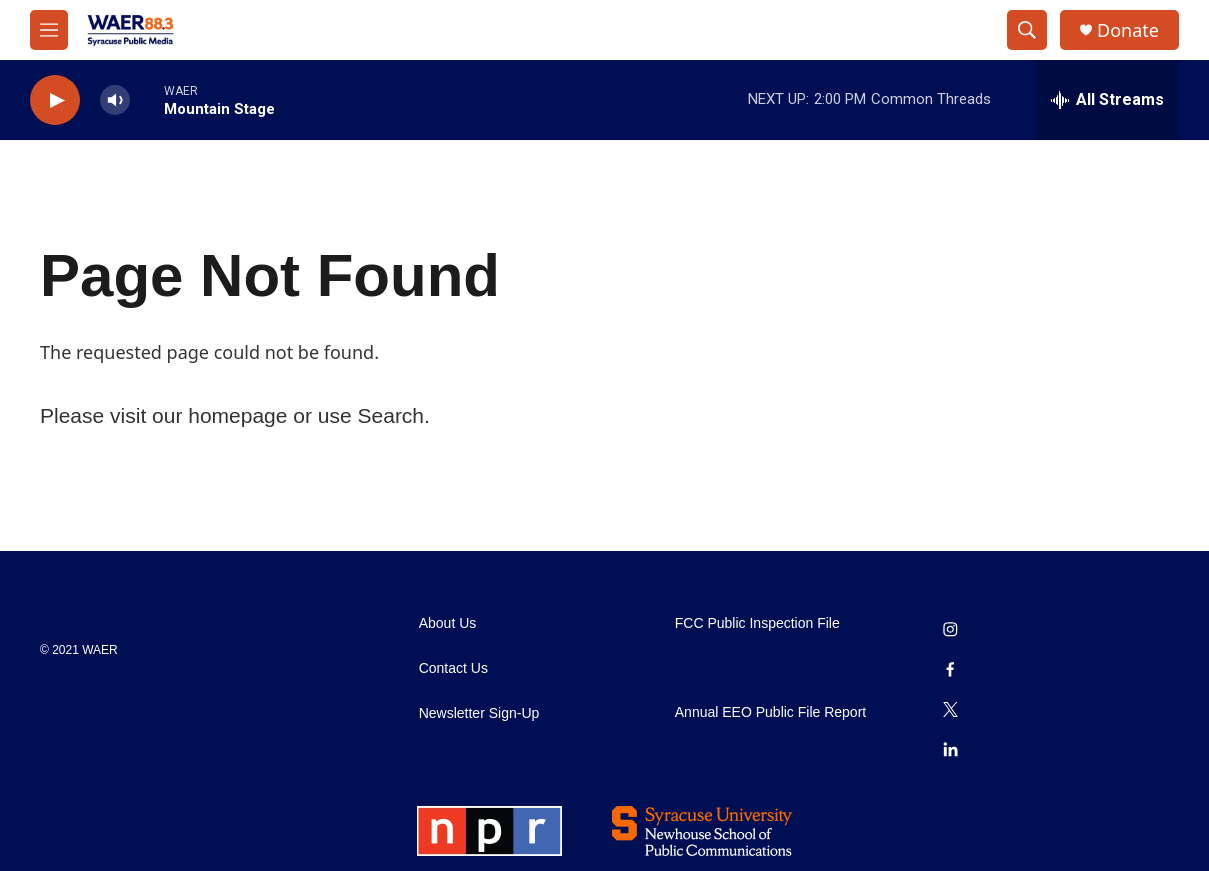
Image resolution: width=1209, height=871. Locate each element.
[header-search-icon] (1027, 30)
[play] (55, 100)
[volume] (115, 100)
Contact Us (453, 668)
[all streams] (1107, 100)
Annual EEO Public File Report (770, 712)
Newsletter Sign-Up (479, 713)
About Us (448, 623)
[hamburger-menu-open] (49, 30)
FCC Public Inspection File (757, 623)
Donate (1128, 30)
